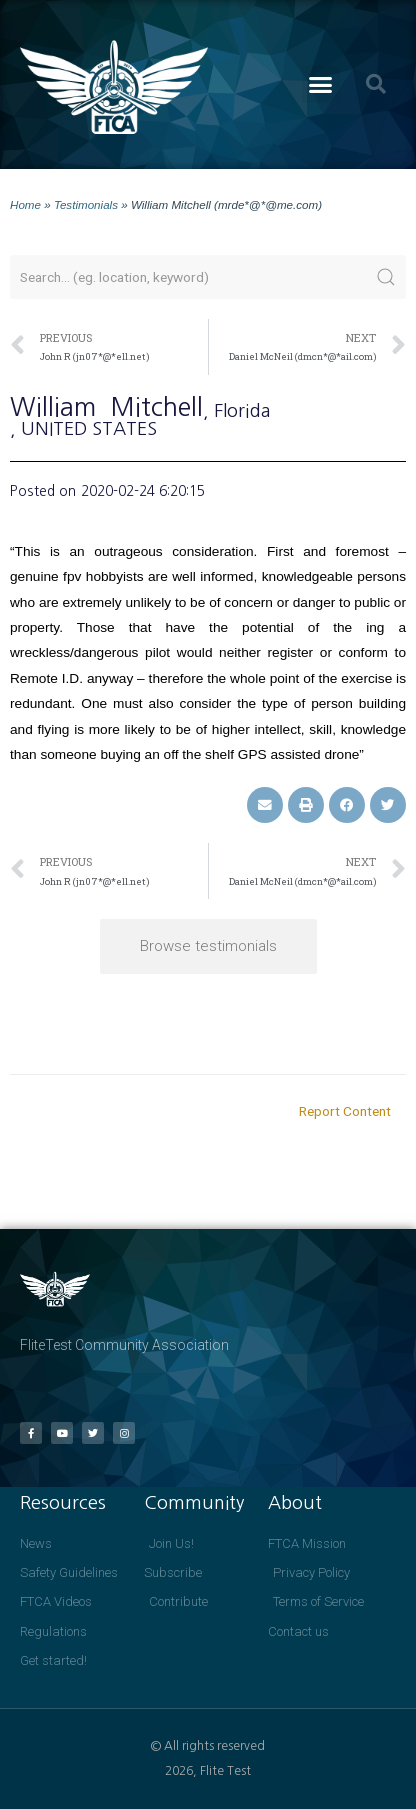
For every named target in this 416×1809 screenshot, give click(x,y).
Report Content (345, 1111)
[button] (321, 85)
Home (25, 204)
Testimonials (86, 204)
